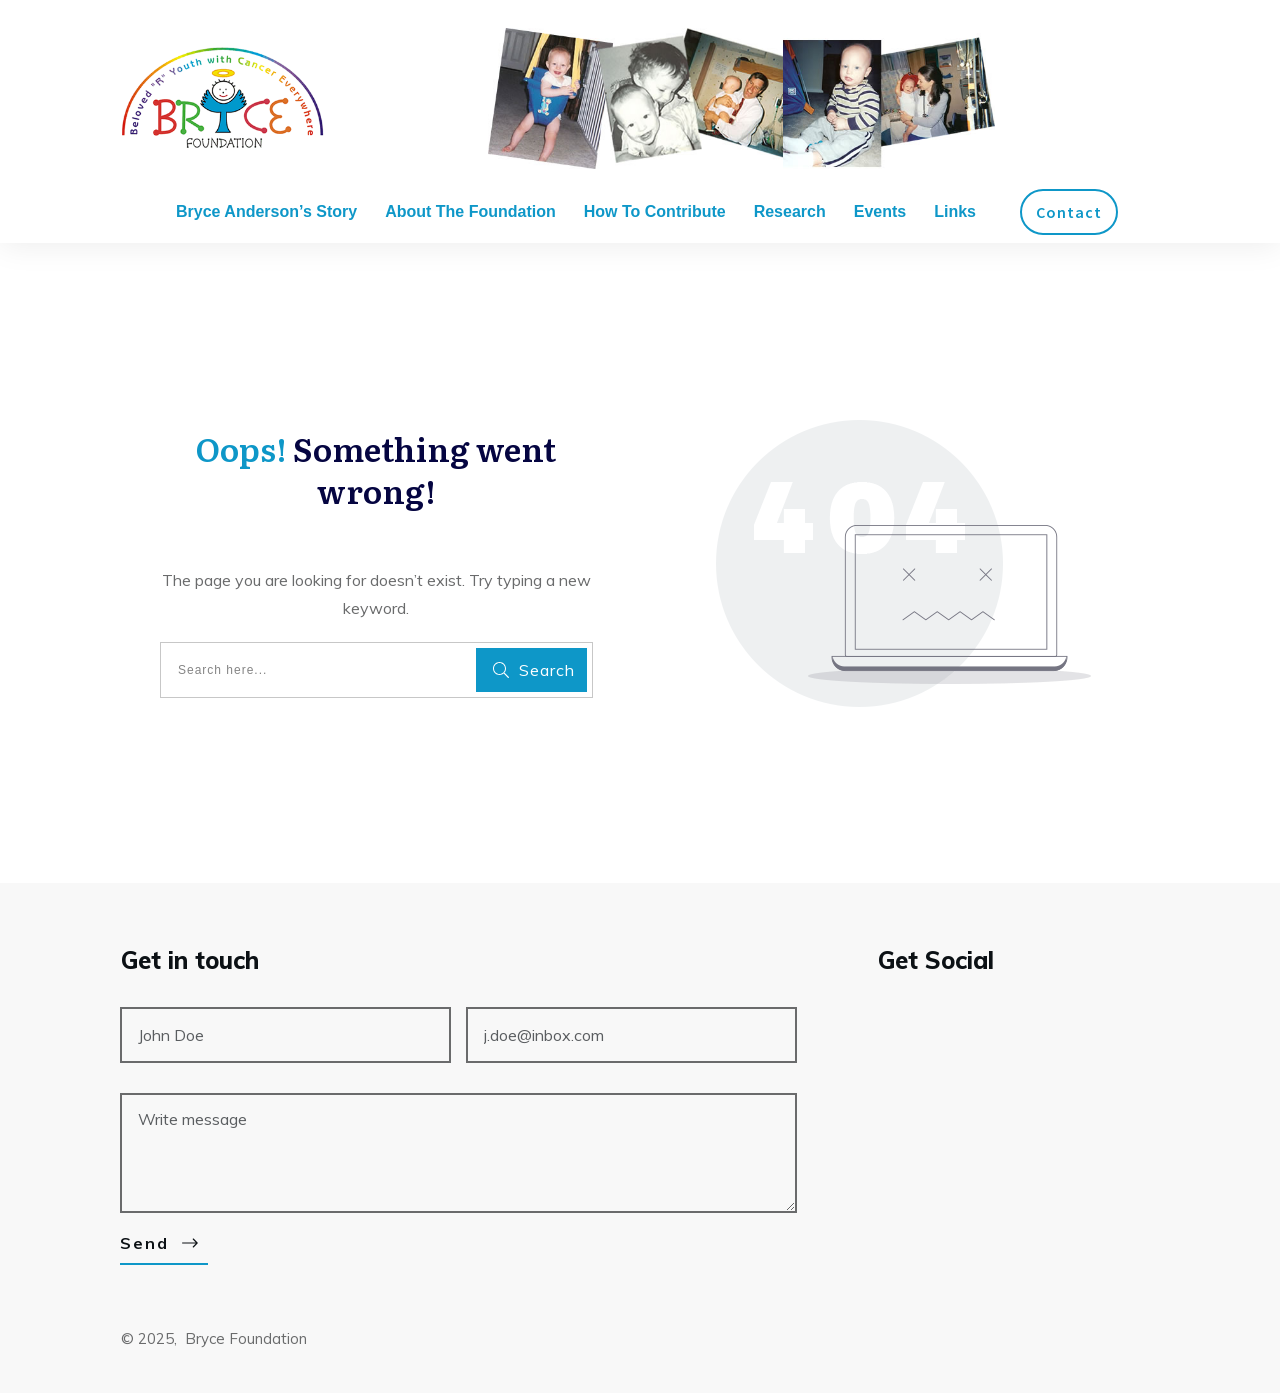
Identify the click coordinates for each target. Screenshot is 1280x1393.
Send (144, 1243)
